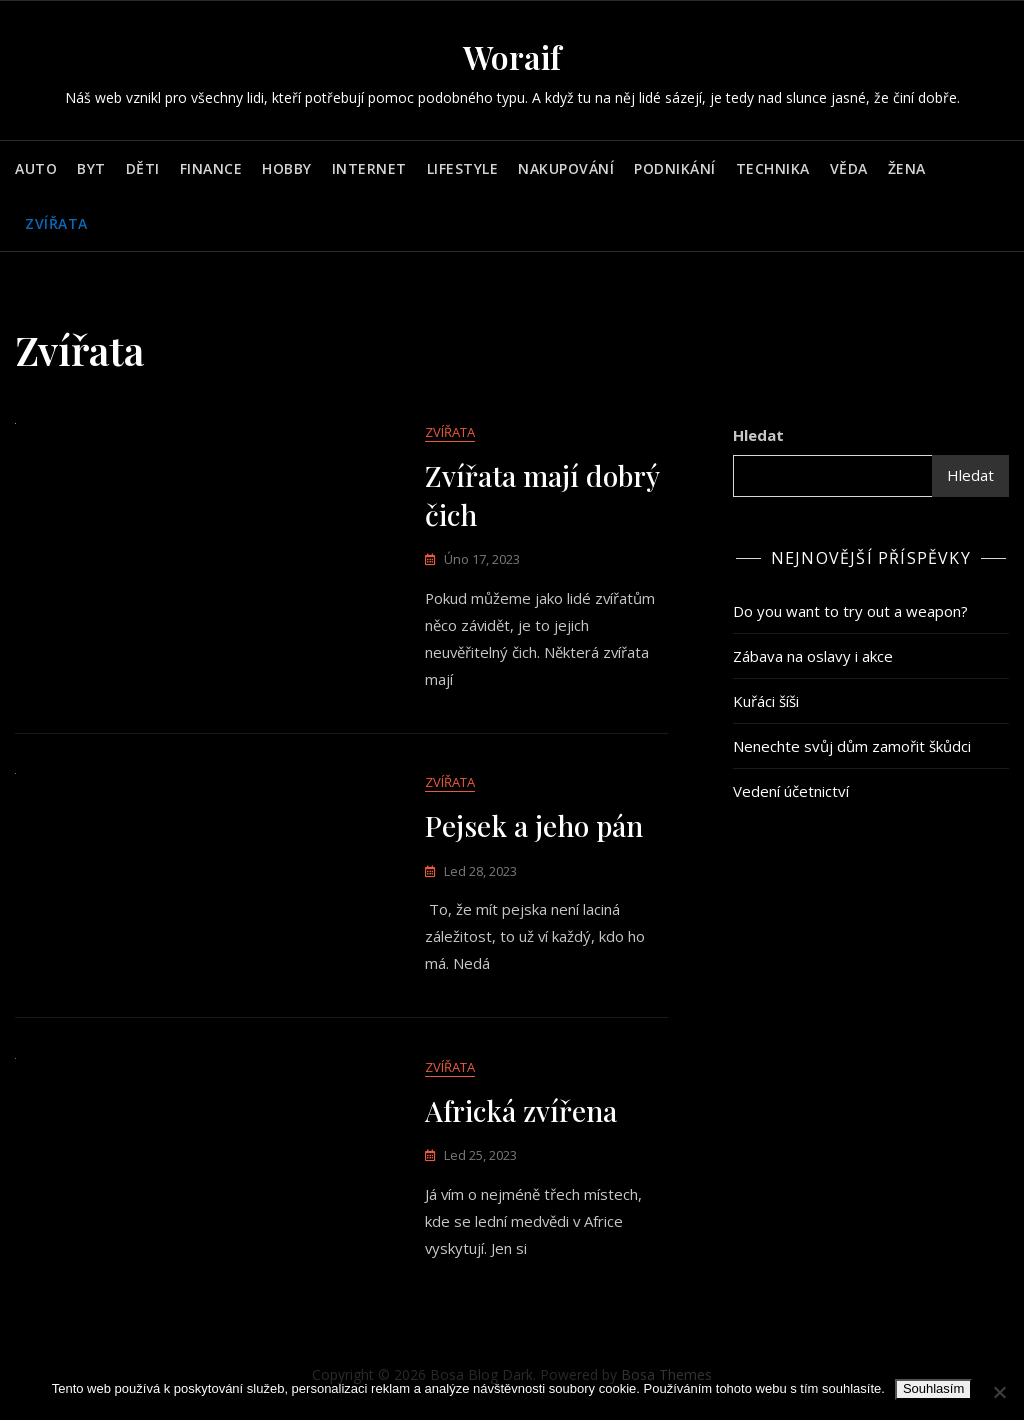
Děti (143, 168)
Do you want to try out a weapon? (850, 611)
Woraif (512, 56)
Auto (36, 168)
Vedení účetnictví (791, 791)
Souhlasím (933, 1388)
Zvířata (56, 223)
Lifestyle (463, 168)
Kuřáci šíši (766, 701)
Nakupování (566, 168)
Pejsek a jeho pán (534, 827)
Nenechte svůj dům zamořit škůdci (852, 746)
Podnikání (675, 168)
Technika (773, 168)
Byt (91, 168)
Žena (907, 168)
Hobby (287, 168)
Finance (211, 168)
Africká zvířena (521, 1113)
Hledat (758, 435)
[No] (999, 1392)
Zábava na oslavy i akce (813, 656)
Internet (369, 168)
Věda (849, 168)
